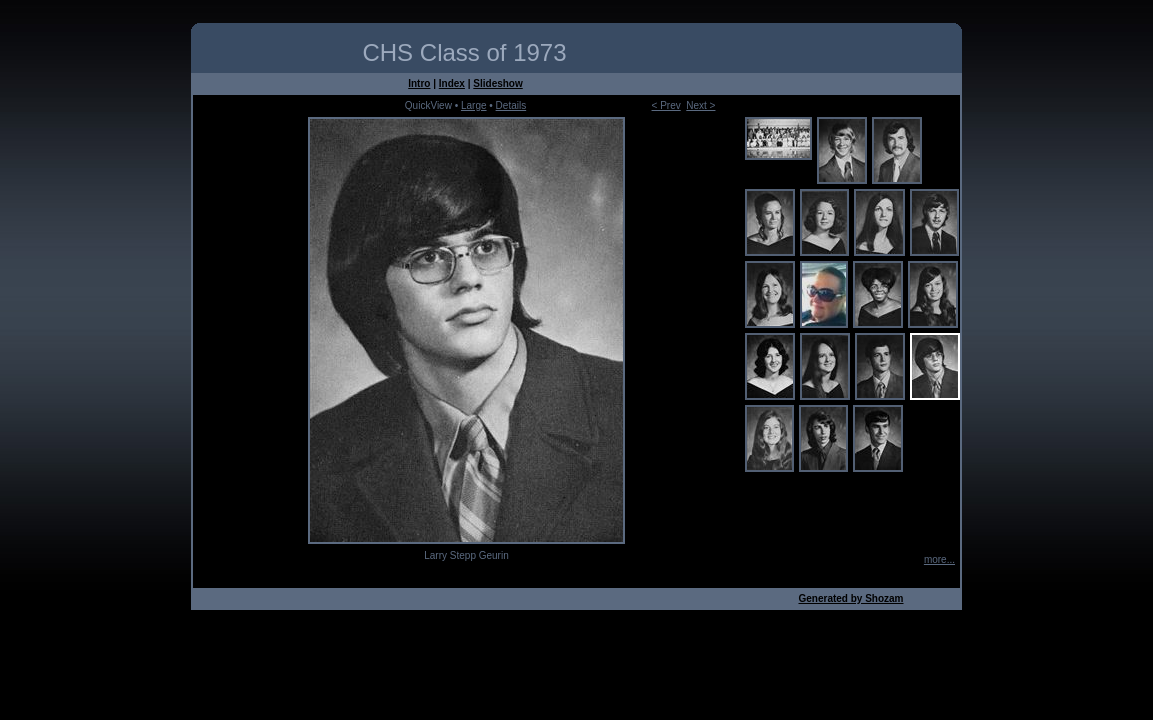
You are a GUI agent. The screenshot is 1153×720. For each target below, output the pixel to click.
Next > (700, 105)
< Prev (666, 105)
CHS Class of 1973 (464, 52)
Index (452, 83)
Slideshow (497, 83)
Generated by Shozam (850, 598)
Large (474, 105)
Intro (419, 83)
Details (511, 105)
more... (939, 559)
